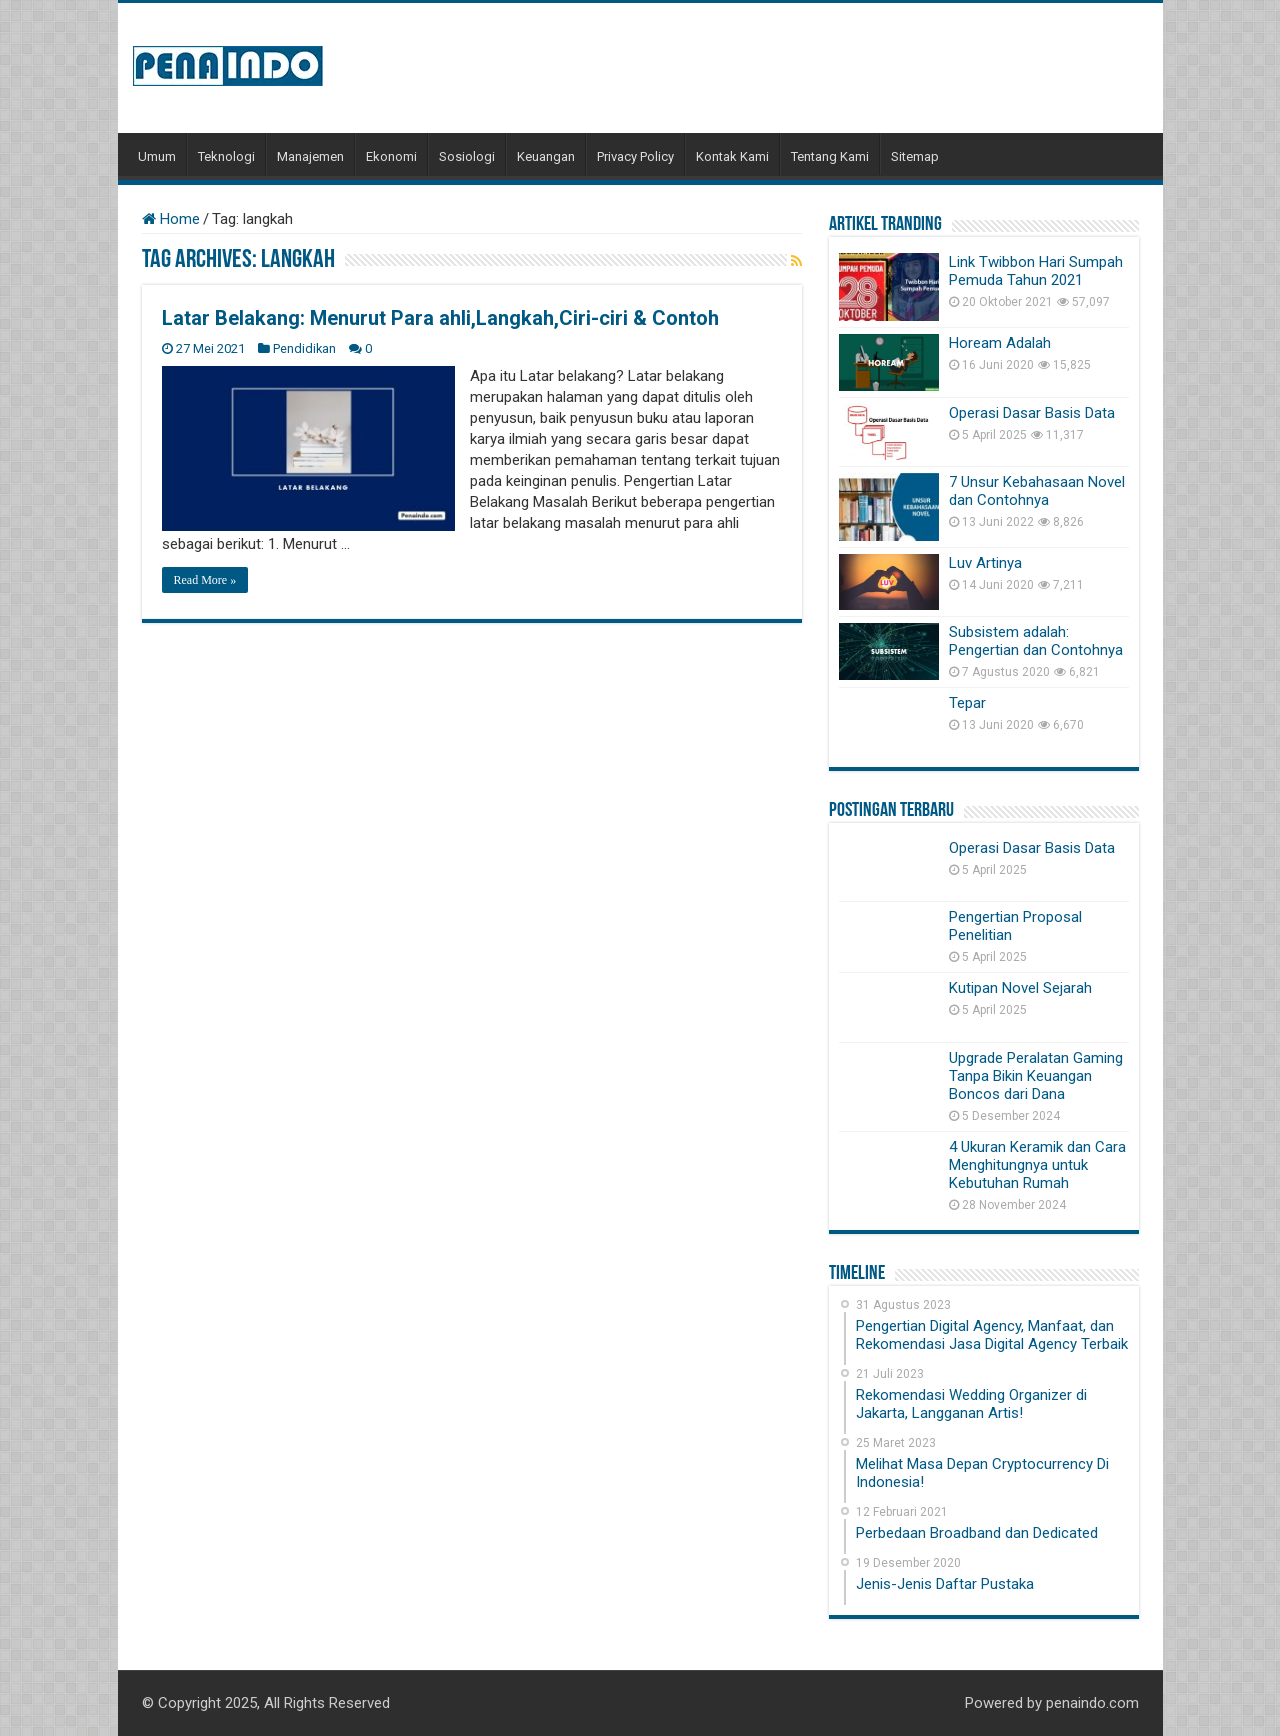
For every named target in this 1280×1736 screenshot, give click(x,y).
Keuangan (546, 156)
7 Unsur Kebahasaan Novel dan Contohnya (1037, 491)
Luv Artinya (985, 563)
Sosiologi (467, 156)
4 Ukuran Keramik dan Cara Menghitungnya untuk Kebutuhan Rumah (1037, 1165)
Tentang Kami (830, 156)
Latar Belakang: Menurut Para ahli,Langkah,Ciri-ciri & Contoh (440, 318)
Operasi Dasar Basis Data (1032, 413)
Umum (157, 156)
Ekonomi (391, 156)
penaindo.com (1092, 1703)
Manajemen (310, 156)
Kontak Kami (732, 156)
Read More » (205, 580)
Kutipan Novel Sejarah (1020, 988)
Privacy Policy (635, 156)
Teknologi (226, 156)
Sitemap (915, 156)
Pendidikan (304, 348)
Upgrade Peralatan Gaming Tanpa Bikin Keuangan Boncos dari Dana (1036, 1076)
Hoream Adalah (1000, 343)
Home (171, 219)
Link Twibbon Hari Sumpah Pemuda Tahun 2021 (1036, 271)
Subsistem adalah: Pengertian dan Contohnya (1036, 641)
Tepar (967, 703)
